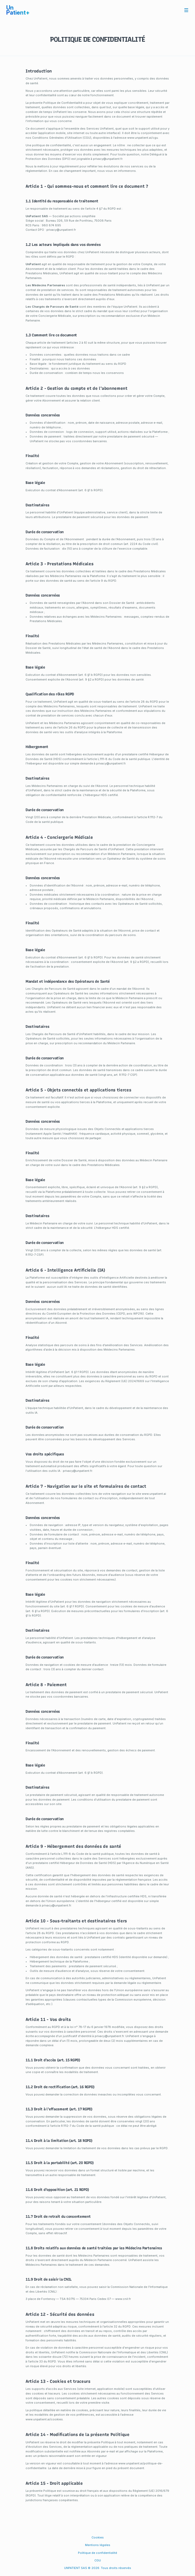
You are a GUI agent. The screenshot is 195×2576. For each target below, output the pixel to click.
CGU (97, 2560)
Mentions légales (97, 2545)
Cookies (98, 2537)
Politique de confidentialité (97, 2553)
